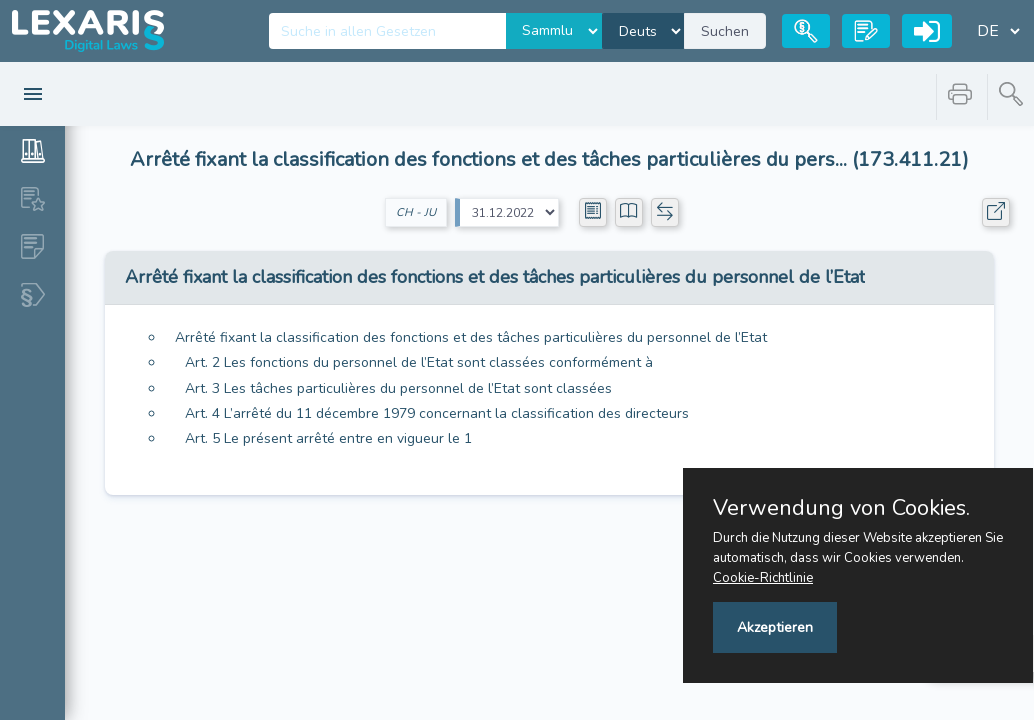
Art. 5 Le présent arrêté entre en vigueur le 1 (328, 438)
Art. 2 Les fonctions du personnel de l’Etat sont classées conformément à (419, 362)
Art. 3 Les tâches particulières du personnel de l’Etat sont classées (398, 388)
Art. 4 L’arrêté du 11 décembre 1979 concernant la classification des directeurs (437, 413)
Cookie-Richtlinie (763, 578)
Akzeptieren (775, 627)
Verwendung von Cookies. (841, 508)
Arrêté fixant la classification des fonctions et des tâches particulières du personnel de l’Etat (471, 337)
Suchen (725, 31)
